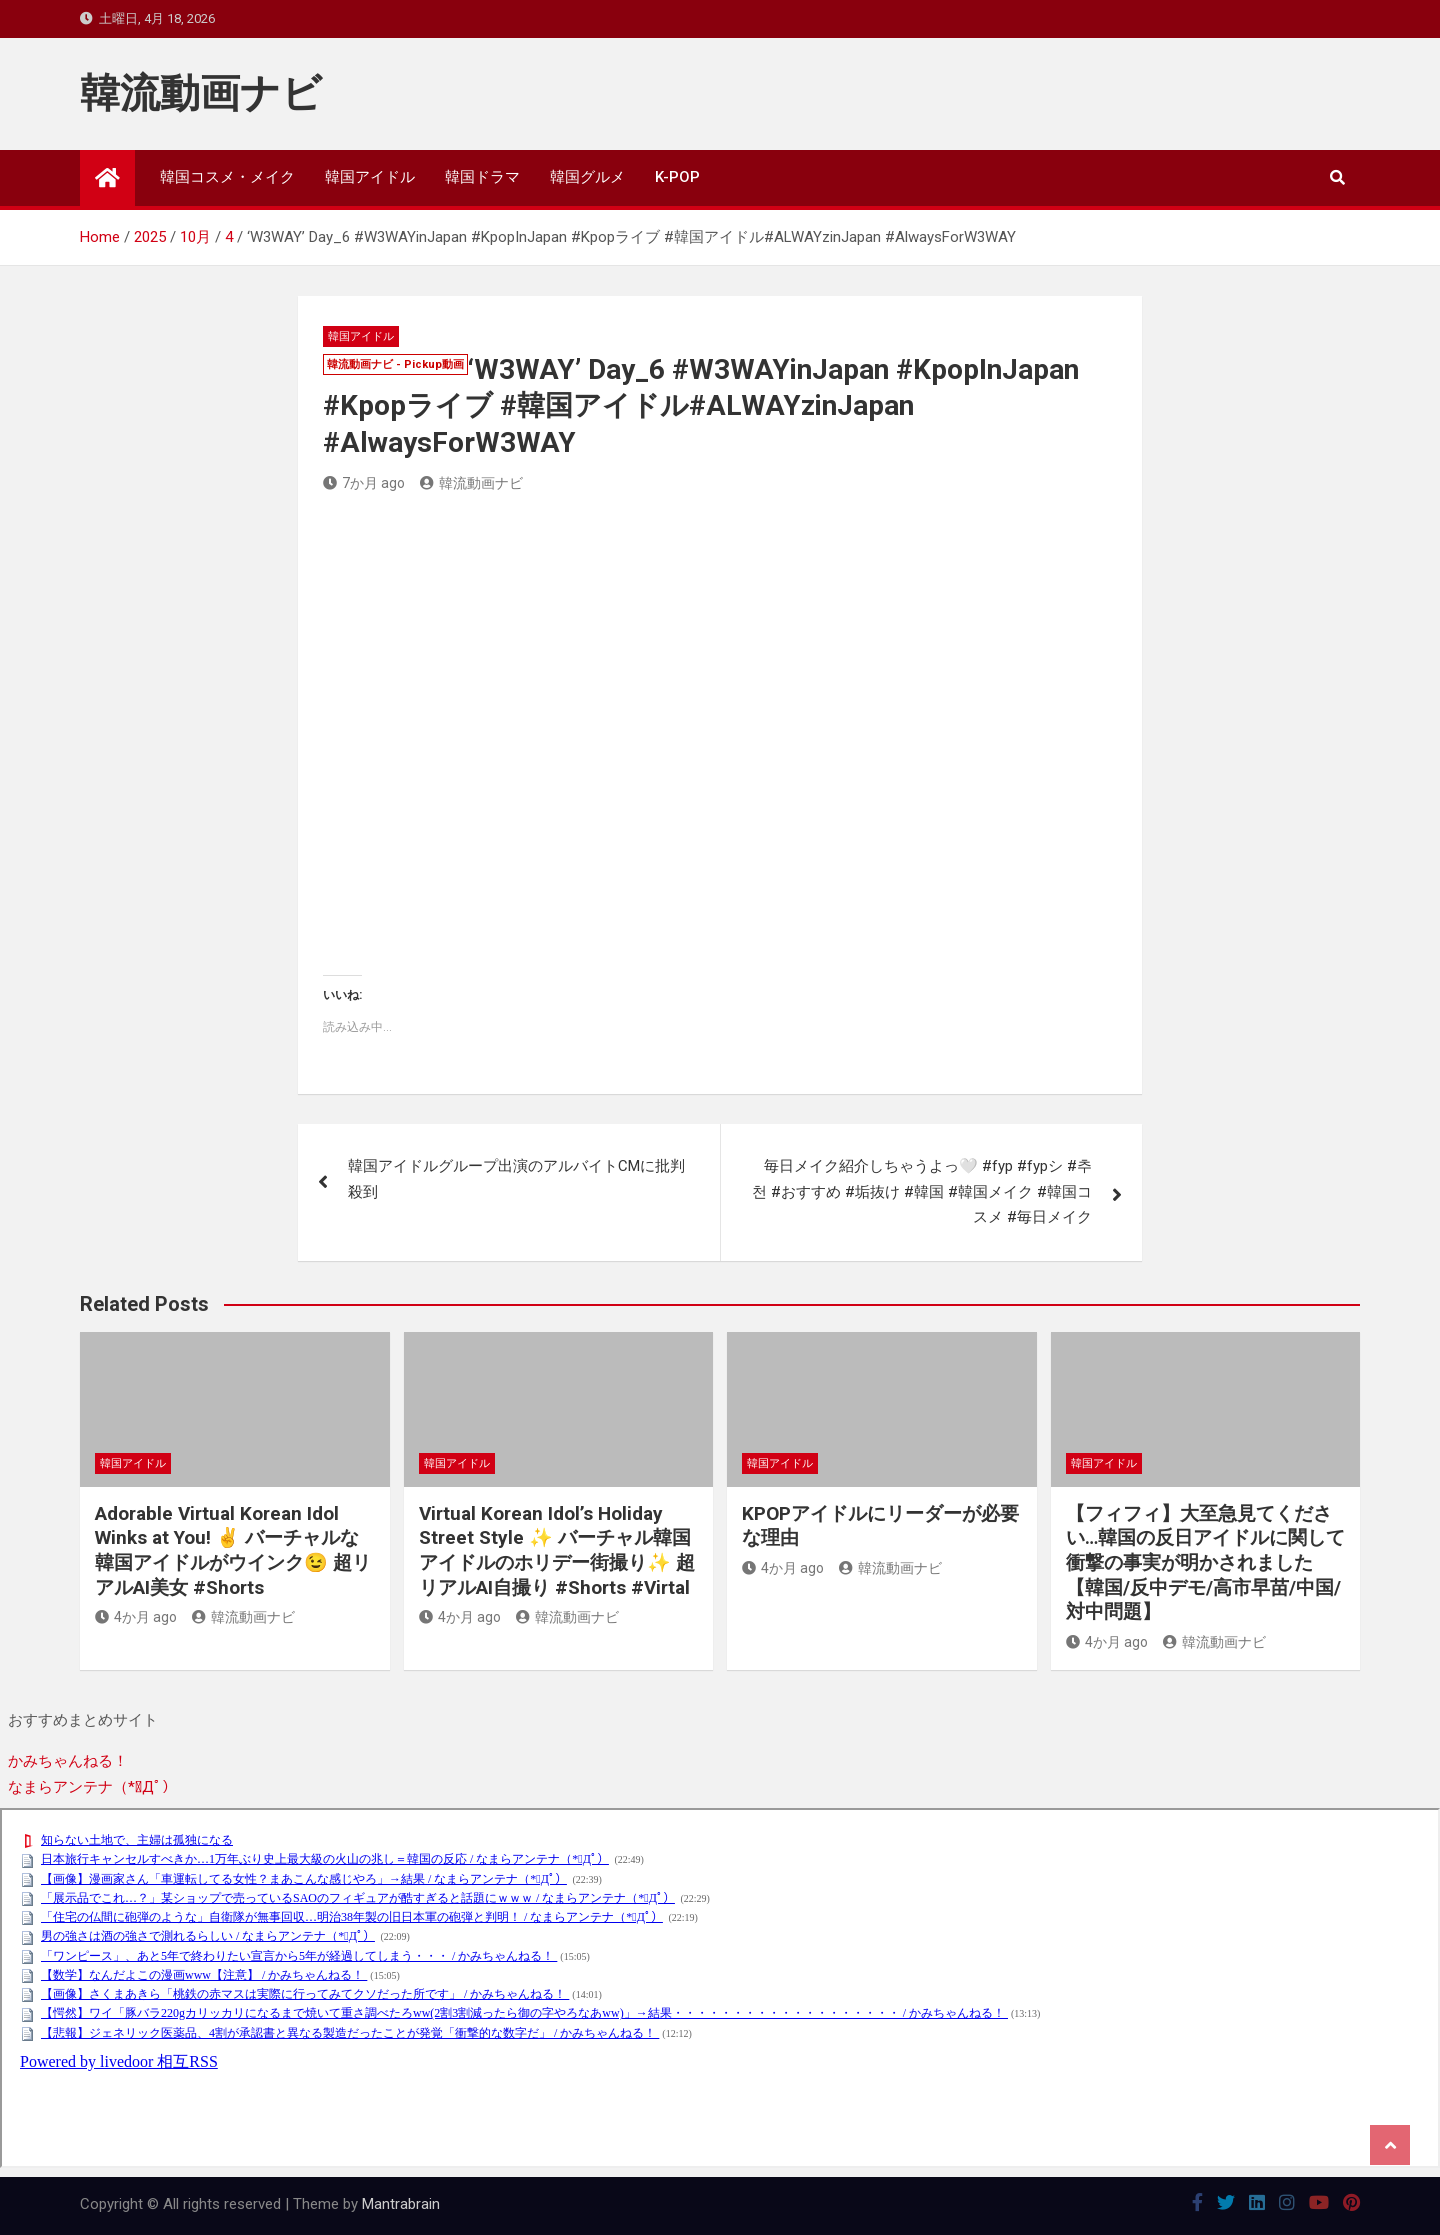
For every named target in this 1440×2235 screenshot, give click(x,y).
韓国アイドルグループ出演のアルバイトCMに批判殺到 (516, 1179)
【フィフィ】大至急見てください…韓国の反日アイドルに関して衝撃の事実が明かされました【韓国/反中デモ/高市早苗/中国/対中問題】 (1205, 1563)
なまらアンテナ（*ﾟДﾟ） (92, 1787)
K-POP (677, 177)
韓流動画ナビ (201, 93)
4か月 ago (136, 1617)
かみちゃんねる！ (68, 1761)
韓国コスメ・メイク (227, 177)
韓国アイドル (370, 177)
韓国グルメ (587, 177)
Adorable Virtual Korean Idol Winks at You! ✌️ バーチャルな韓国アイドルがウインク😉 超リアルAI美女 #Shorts (233, 1550)
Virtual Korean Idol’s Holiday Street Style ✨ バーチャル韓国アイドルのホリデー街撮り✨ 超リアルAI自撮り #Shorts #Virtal (557, 1550)
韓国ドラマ (482, 177)
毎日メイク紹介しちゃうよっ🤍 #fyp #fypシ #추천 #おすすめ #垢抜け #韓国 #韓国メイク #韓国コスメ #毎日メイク (922, 1191)
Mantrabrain (401, 2204)
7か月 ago (364, 483)
